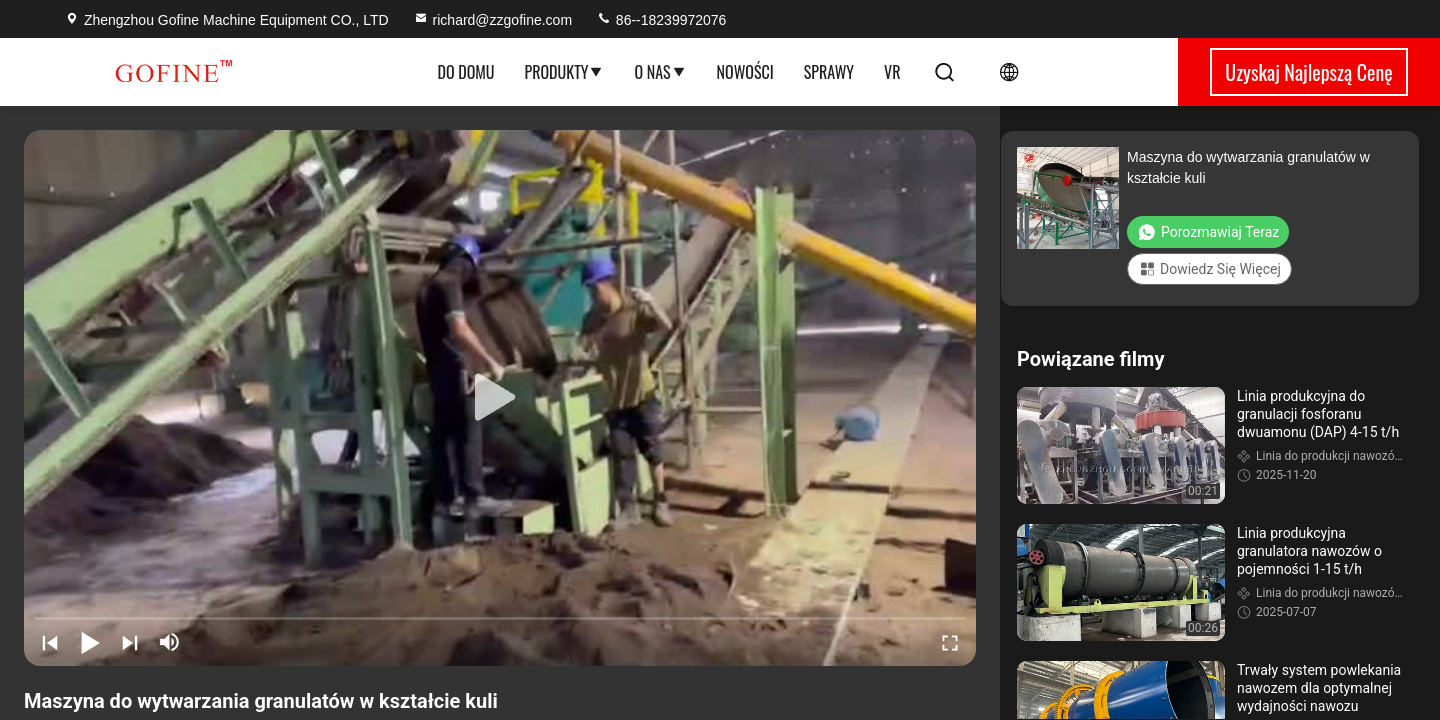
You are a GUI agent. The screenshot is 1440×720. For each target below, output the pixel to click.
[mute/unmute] (170, 642)
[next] (130, 642)
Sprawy (829, 72)
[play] (500, 398)
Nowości (745, 72)
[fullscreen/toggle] (950, 642)
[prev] (50, 642)
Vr (892, 72)
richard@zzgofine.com (493, 20)
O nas (660, 72)
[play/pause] (90, 642)
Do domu (466, 72)
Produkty (565, 72)
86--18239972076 (661, 20)
